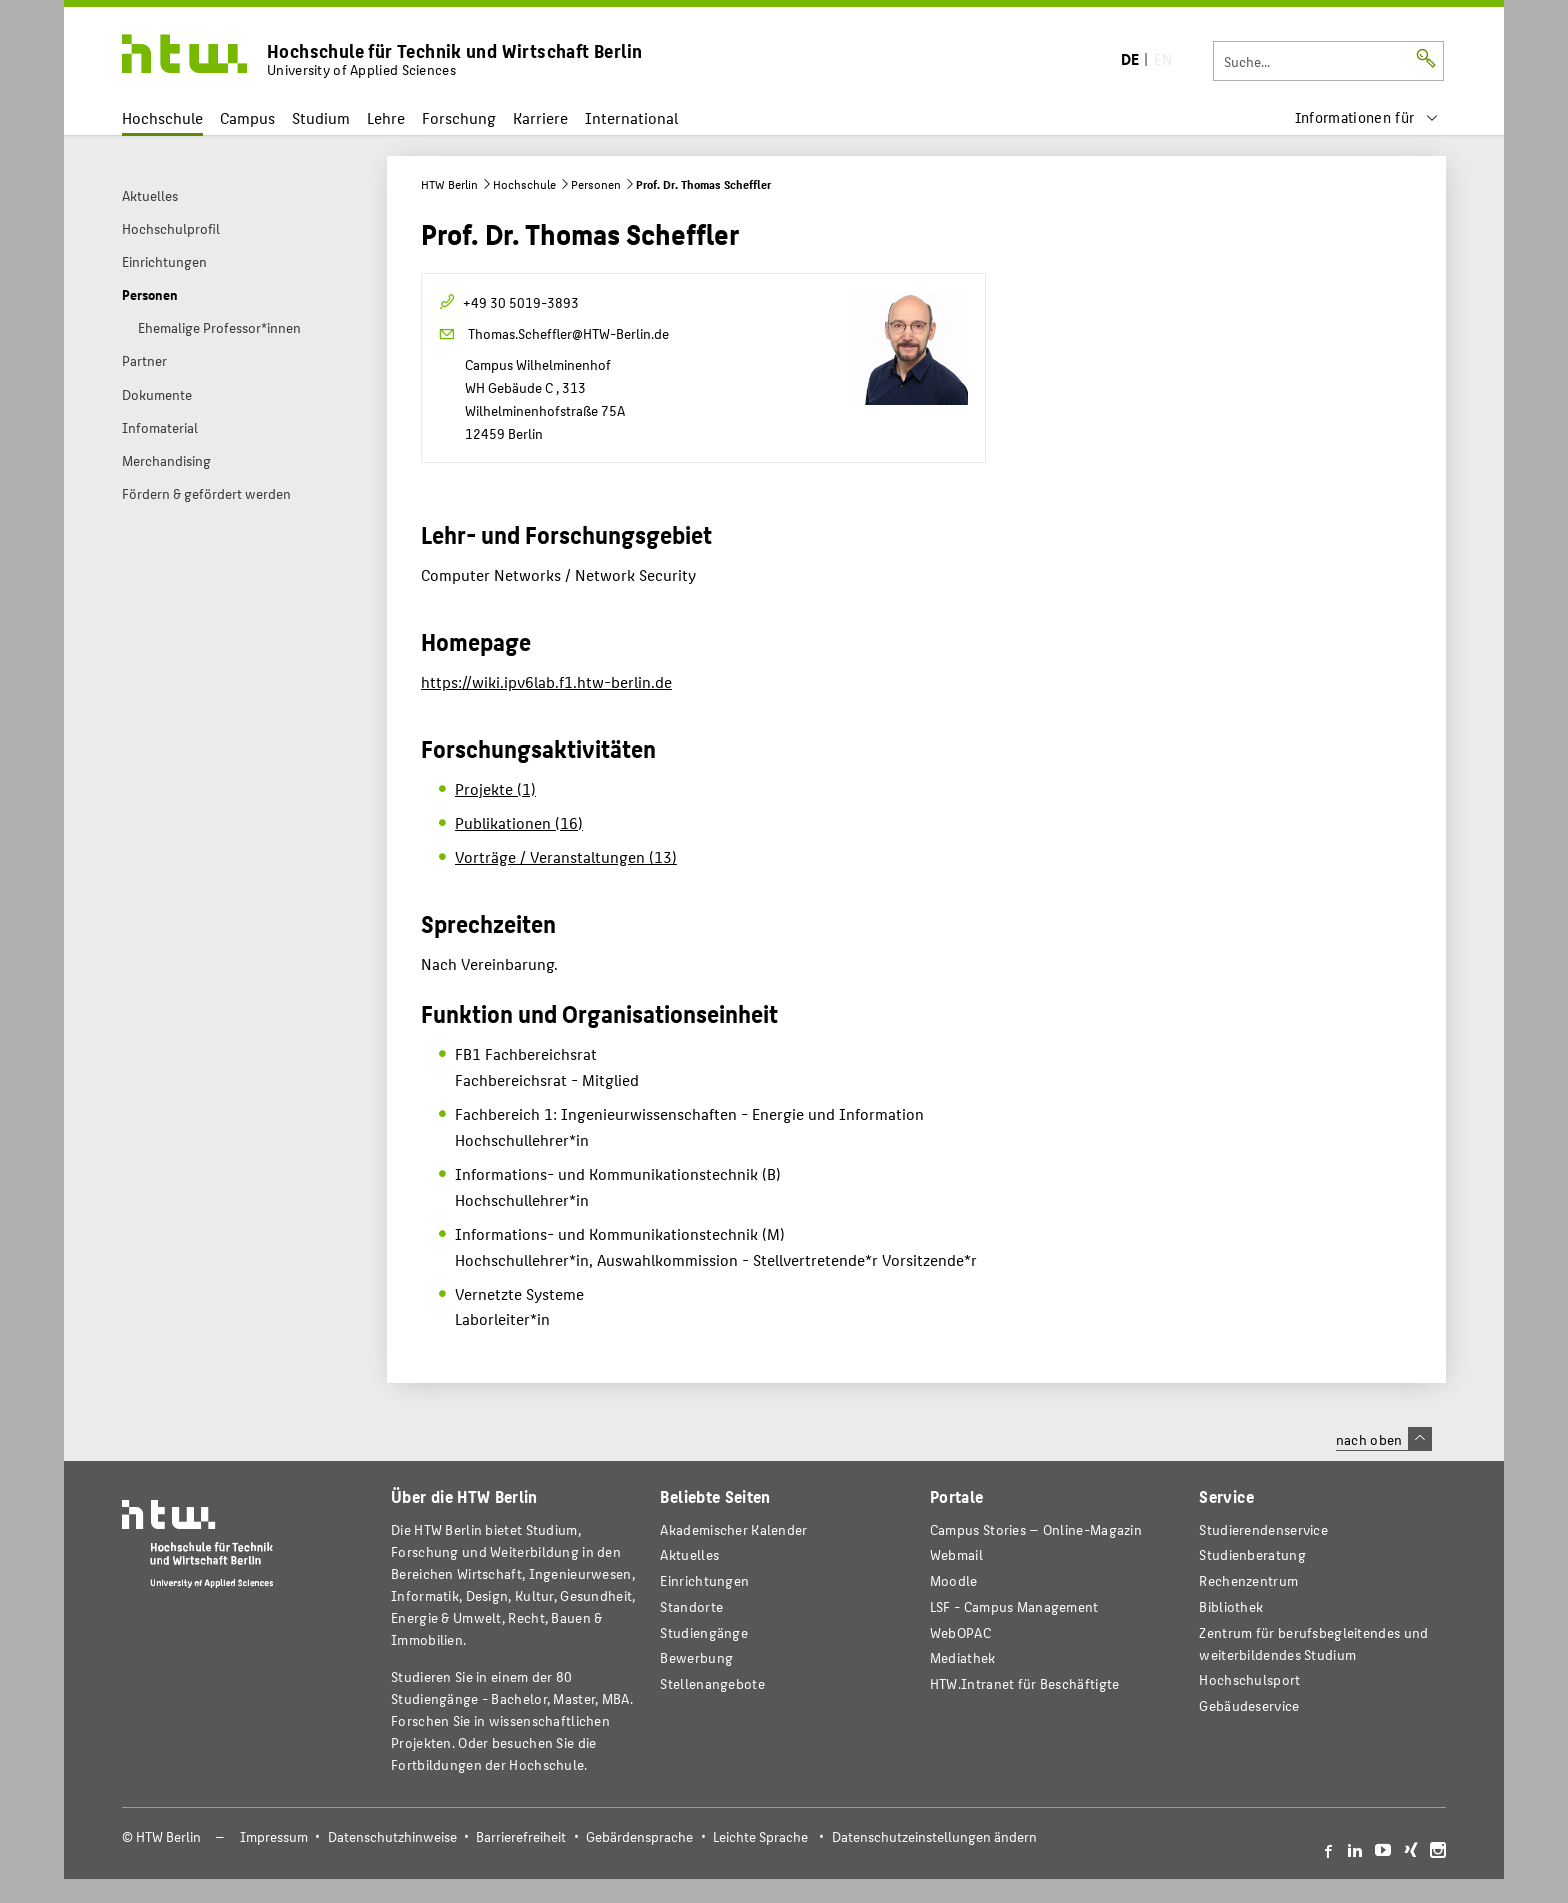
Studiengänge (704, 1632)
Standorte (691, 1606)
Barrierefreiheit (521, 1836)
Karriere (540, 117)
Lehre (386, 117)
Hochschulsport (1249, 1679)
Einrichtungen (704, 1580)
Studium (321, 117)
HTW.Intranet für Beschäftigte (1025, 1683)
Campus (247, 117)
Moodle (954, 1580)
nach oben (1384, 1439)
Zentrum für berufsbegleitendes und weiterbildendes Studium (1313, 1643)
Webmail (956, 1554)
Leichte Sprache (760, 1836)
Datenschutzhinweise (392, 1836)
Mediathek (963, 1657)
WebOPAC (960, 1632)
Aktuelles (689, 1554)
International (631, 117)
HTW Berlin (449, 184)
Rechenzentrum (1248, 1580)
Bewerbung (696, 1657)
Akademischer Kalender (733, 1529)
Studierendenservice (1263, 1529)
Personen (596, 184)
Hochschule (162, 117)
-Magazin (1036, 1529)
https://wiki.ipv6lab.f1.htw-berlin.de (546, 681)
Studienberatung (1252, 1554)
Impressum (274, 1836)
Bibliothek (1231, 1606)
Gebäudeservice (1249, 1705)
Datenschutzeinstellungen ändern (934, 1836)
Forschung (459, 117)
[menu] (1367, 117)
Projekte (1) (495, 788)
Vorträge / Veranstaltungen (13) (566, 856)
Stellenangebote (712, 1683)
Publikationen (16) (519, 822)
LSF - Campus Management (1014, 1606)
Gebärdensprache (639, 1836)
